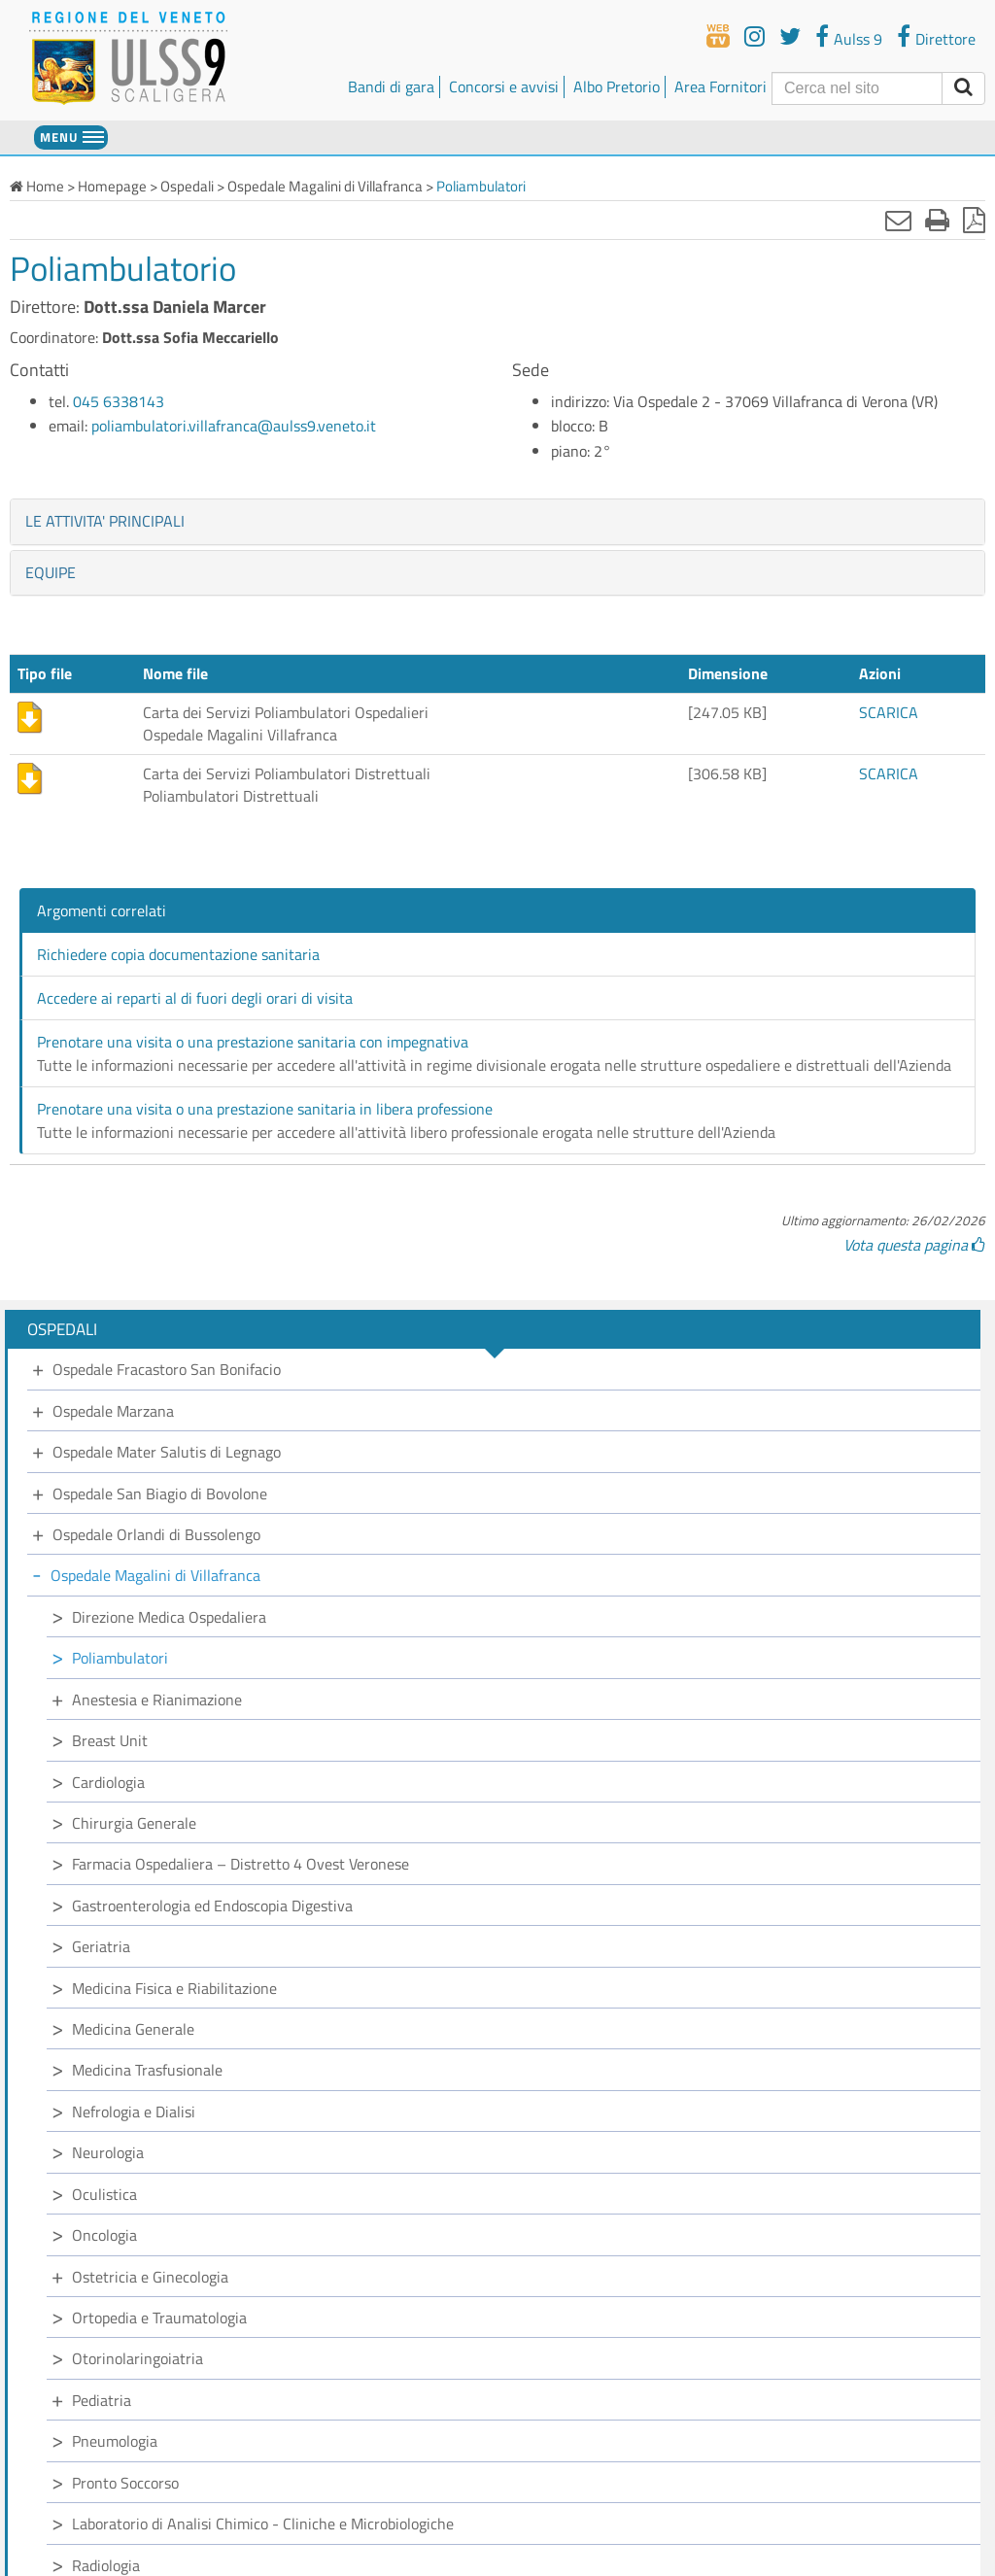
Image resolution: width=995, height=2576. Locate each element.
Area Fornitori (720, 86)
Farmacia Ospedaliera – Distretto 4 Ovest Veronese (240, 1863)
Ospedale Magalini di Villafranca (155, 1575)
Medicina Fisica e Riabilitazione (174, 1988)
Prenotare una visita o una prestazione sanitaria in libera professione (265, 1108)
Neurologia (108, 2152)
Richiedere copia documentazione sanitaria (178, 954)
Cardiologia (108, 1782)
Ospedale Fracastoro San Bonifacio (166, 1369)
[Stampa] (937, 219)
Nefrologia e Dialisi (133, 2111)
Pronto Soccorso (125, 2482)
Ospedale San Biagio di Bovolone (159, 1493)
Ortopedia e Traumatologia (159, 2317)
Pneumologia (114, 2441)
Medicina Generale (133, 2029)
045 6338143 (118, 401)
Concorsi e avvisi (504, 86)
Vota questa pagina (914, 1244)
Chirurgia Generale (134, 1823)
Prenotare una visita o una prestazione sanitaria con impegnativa (252, 1041)
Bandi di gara (391, 86)
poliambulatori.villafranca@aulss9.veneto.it (233, 425)
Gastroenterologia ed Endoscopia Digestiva (212, 1905)
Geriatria (101, 1946)
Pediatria (101, 2400)
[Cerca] (857, 88)
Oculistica (104, 2194)
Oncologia (104, 2235)
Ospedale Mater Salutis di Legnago (166, 1451)
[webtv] (718, 35)
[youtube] (754, 35)
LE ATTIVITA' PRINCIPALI (105, 520)
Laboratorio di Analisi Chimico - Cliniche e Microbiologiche (263, 2523)
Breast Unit (110, 1740)
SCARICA (888, 712)
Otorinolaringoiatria (137, 2358)
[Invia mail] (898, 219)
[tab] (497, 521)
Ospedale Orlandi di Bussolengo (156, 1534)
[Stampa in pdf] (974, 219)
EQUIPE (50, 572)
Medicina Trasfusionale (147, 2069)
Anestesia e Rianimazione (157, 1699)
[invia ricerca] (963, 88)
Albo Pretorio (616, 86)
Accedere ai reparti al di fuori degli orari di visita (195, 998)
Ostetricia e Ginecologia (150, 2276)
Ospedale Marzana (113, 1411)
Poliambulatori (120, 1657)
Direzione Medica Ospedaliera (169, 1617)
